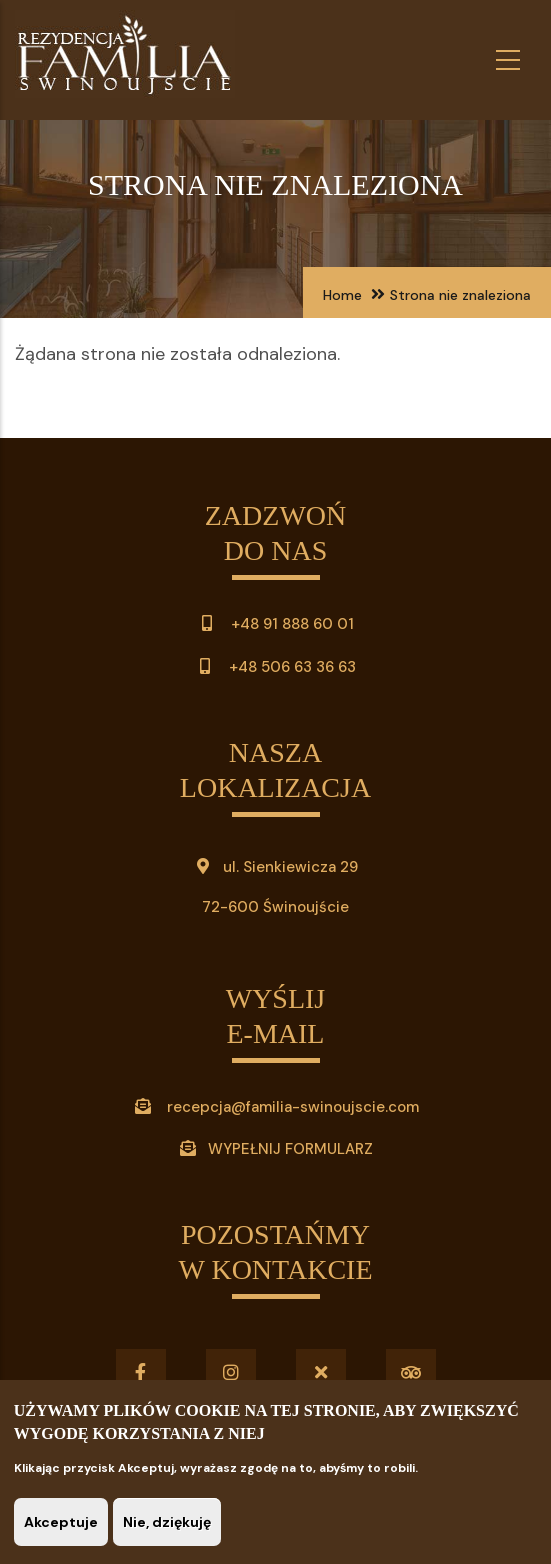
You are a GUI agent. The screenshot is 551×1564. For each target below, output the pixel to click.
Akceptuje (61, 1522)
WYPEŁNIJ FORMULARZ (290, 1149)
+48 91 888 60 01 (275, 624)
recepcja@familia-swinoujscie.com (293, 1107)
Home (342, 295)
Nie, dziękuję (167, 1522)
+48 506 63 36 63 (290, 667)
